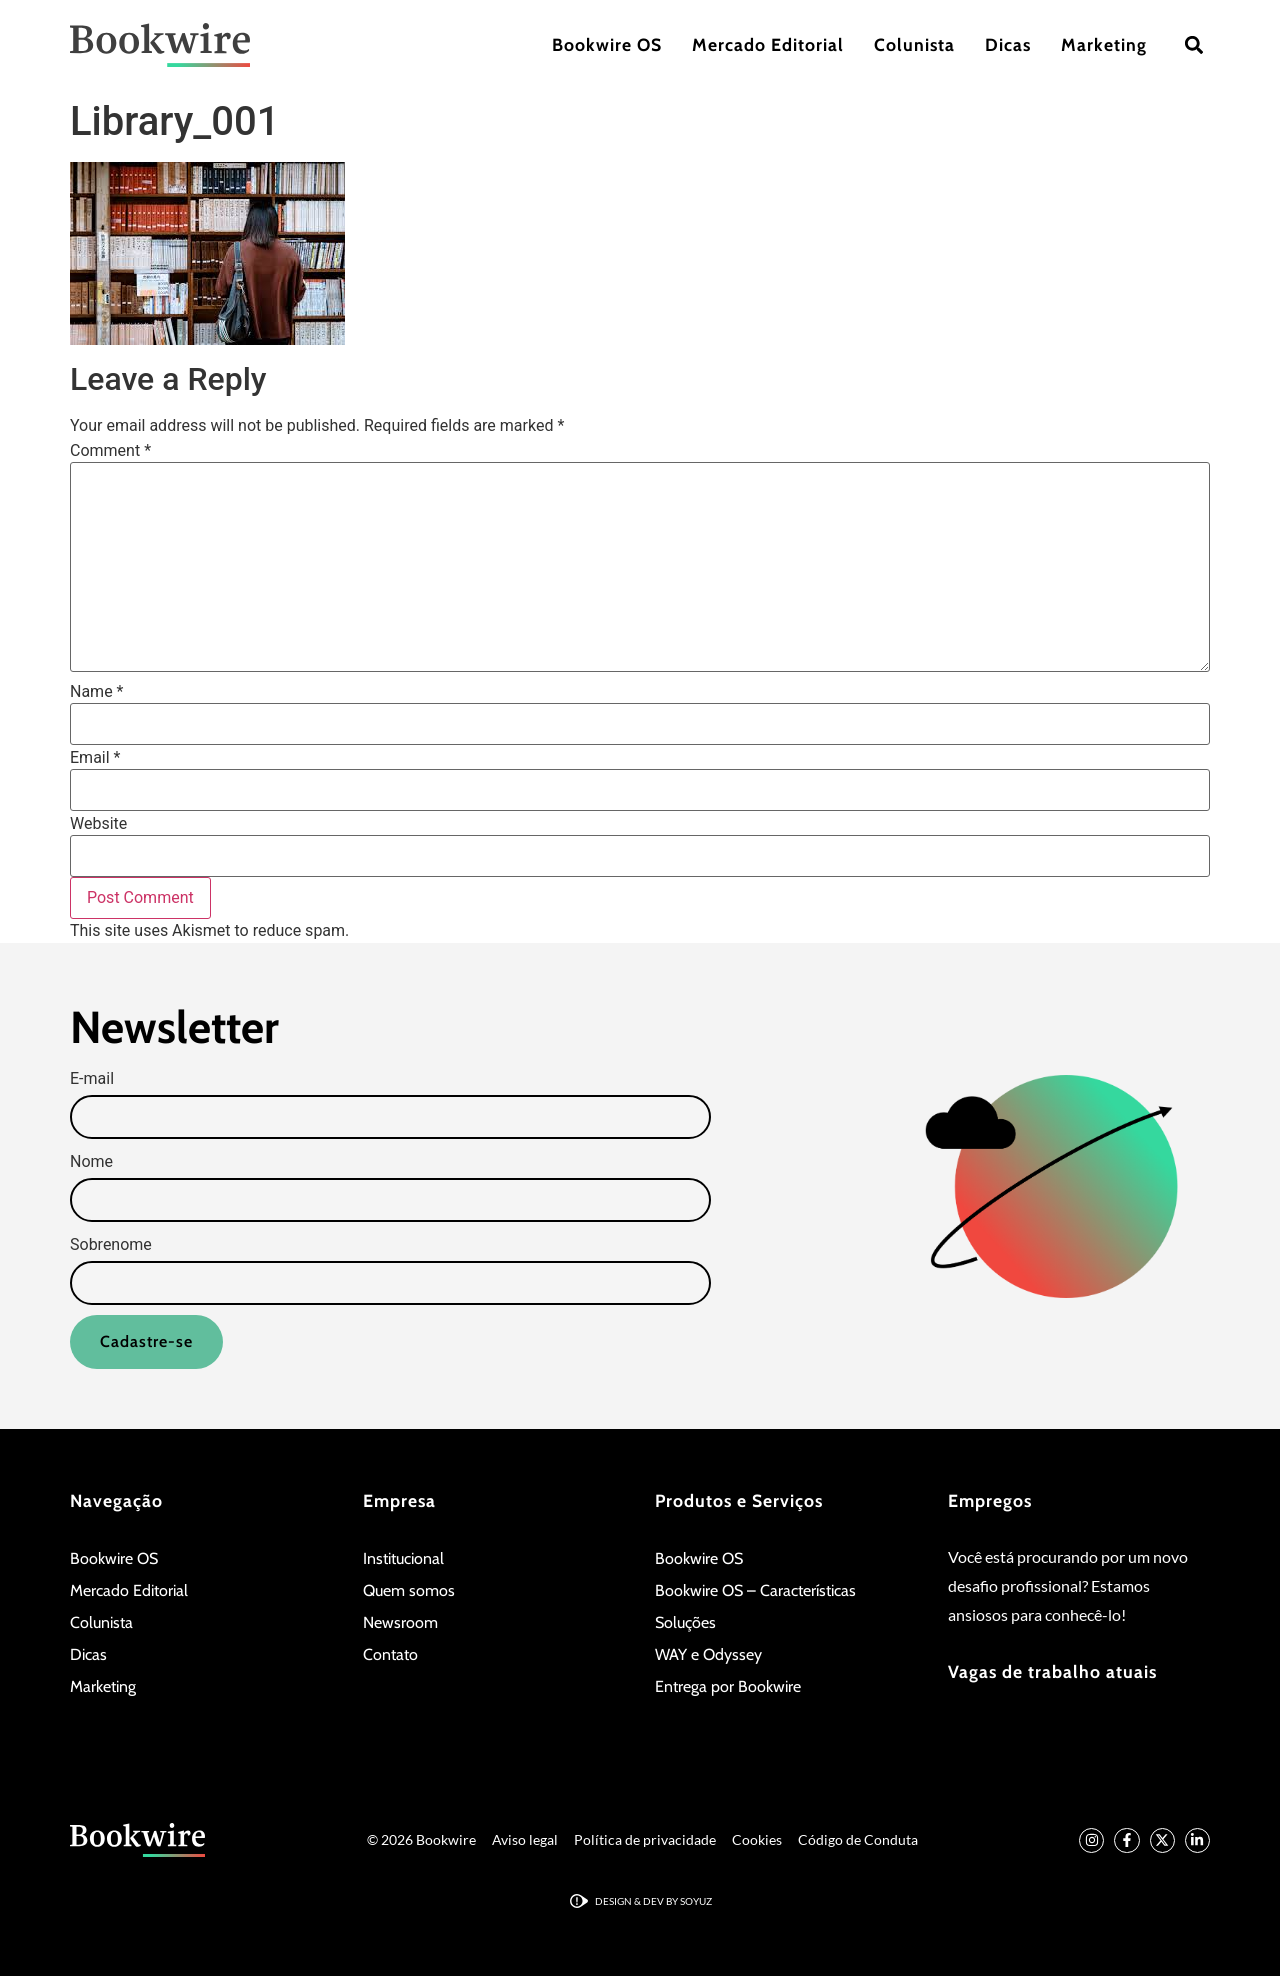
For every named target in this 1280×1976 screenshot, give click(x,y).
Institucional (403, 1558)
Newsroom (400, 1622)
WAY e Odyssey (708, 1654)
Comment (110, 451)
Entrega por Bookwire (728, 1686)
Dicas (1008, 44)
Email (95, 758)
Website (98, 824)
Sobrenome (111, 1245)
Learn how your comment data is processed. (510, 930)
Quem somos (409, 1590)
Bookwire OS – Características (755, 1590)
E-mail (92, 1079)
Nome (91, 1162)
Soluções (685, 1622)
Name (97, 692)
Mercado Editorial (768, 44)
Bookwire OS (607, 44)
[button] (1193, 45)
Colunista (914, 44)
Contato (390, 1654)
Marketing (1104, 44)
